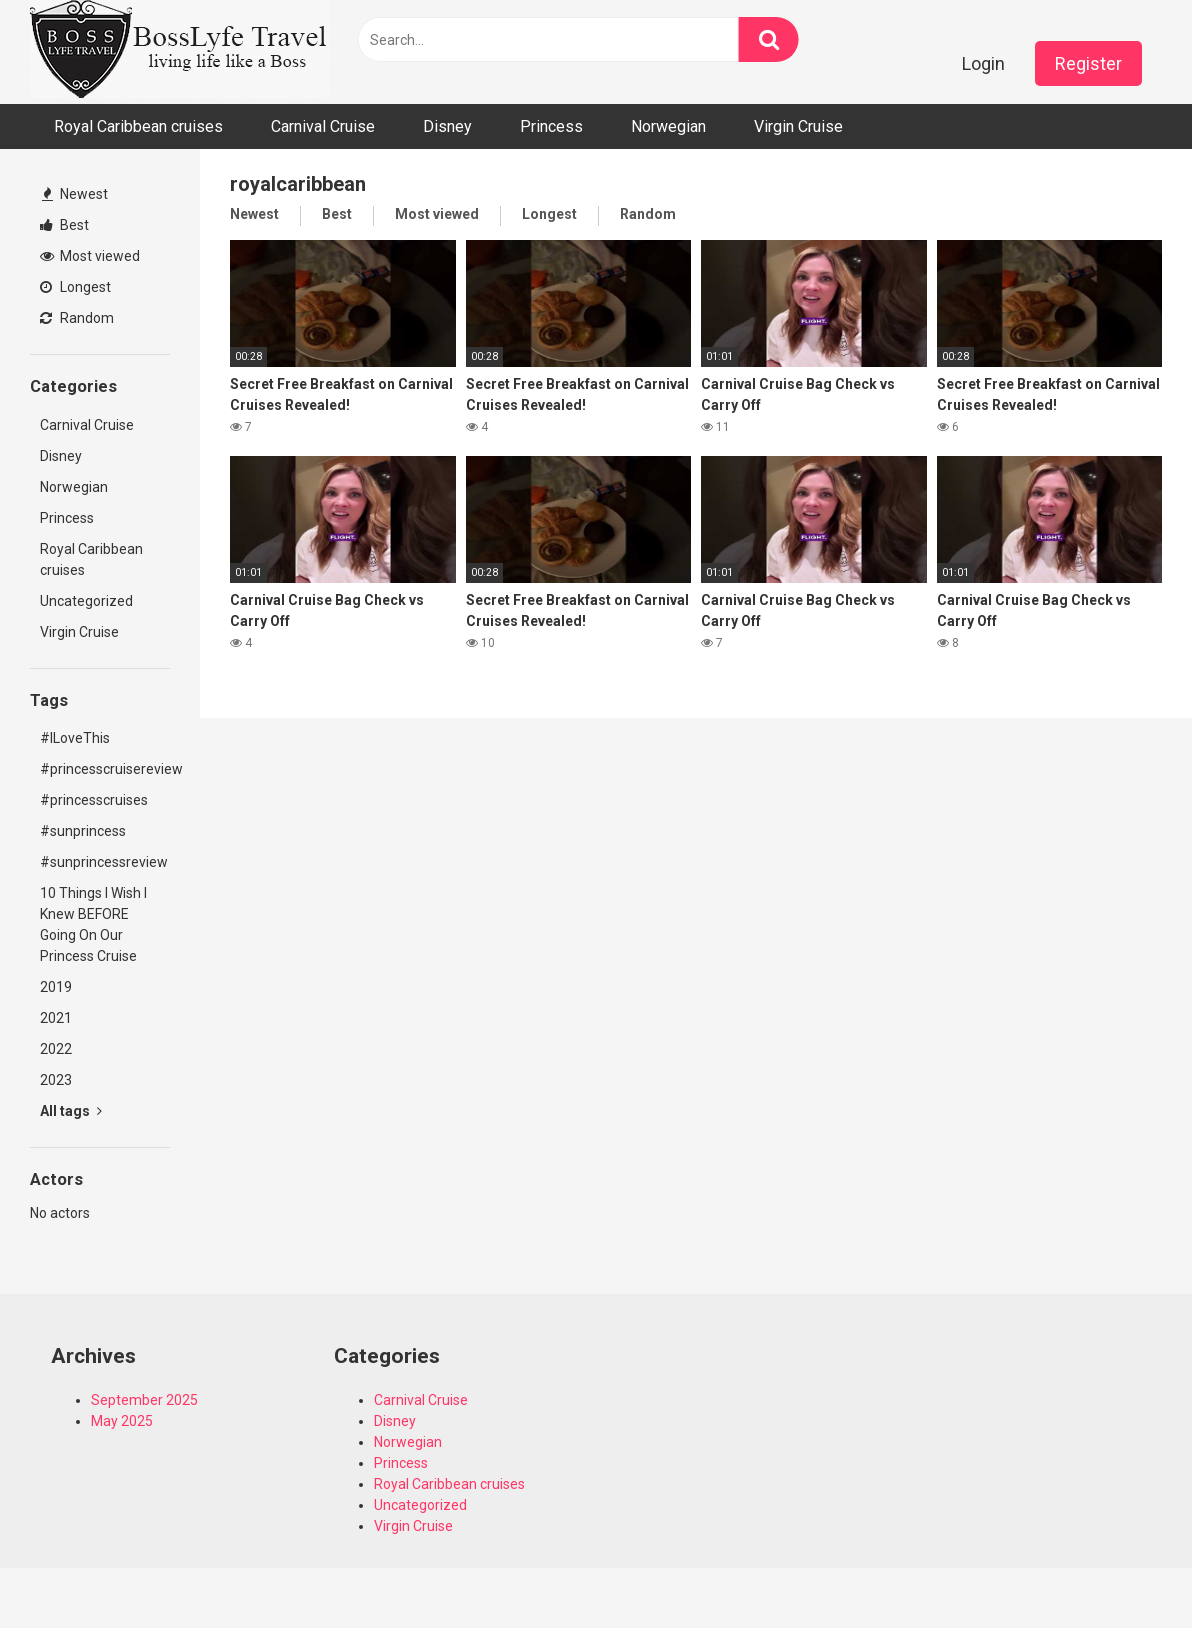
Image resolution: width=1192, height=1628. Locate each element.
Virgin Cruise (798, 126)
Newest (75, 194)
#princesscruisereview (105, 769)
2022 (56, 1049)
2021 (56, 1018)
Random (77, 318)
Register (1088, 63)
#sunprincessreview (104, 862)
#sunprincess (83, 831)
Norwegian (668, 126)
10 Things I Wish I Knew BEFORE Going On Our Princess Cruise (93, 924)
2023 (56, 1080)
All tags (71, 1111)
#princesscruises (94, 800)
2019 (56, 987)
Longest (75, 287)
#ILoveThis (75, 738)
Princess (551, 126)
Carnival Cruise (323, 126)
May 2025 (122, 1421)
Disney (447, 126)
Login (983, 63)
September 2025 (144, 1400)
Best (64, 225)
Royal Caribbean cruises (138, 126)
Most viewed (90, 256)
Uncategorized (86, 601)
